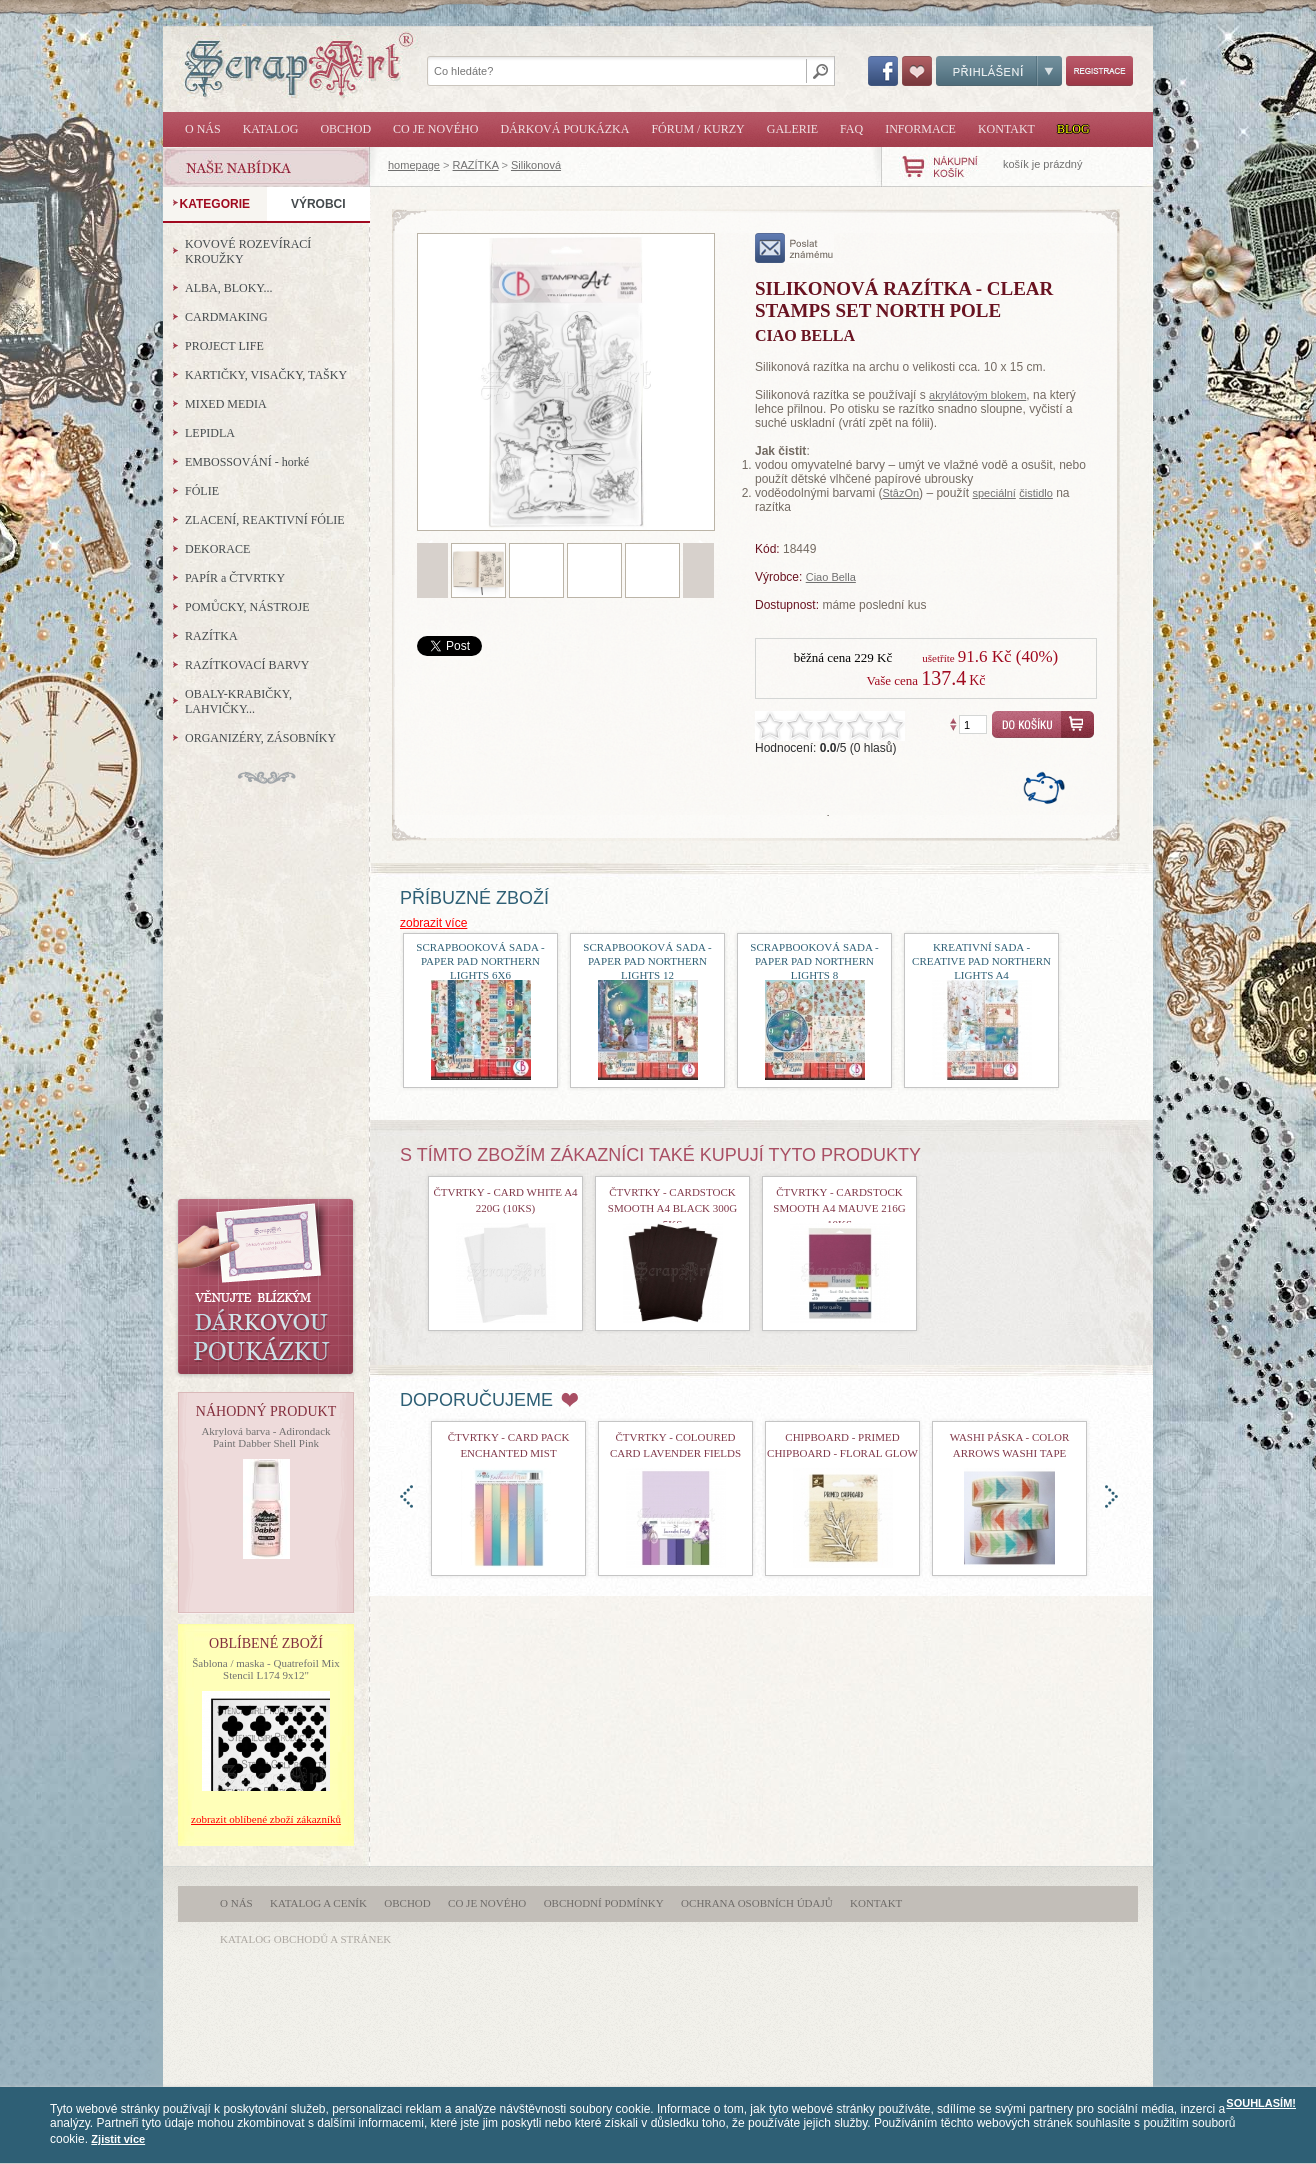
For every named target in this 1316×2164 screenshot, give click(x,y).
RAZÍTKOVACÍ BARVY (247, 665)
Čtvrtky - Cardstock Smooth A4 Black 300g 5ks (672, 1208)
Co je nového (435, 129)
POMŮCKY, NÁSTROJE (247, 607)
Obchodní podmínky (604, 1903)
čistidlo (1036, 493)
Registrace (1099, 71)
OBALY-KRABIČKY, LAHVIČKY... (238, 701)
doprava (1111, 1496)
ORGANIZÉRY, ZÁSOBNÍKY (260, 738)
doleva (406, 1496)
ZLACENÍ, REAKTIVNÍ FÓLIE (265, 520)
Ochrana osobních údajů (757, 1903)
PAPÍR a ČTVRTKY (235, 578)
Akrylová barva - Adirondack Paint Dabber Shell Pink (265, 1437)
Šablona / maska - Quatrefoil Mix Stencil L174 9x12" (266, 1669)
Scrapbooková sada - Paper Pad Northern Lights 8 (814, 961)
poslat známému (794, 248)
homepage (414, 165)
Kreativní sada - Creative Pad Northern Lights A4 (981, 961)
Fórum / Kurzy (697, 129)
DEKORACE (217, 549)
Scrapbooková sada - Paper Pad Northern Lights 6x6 (480, 961)
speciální (993, 493)
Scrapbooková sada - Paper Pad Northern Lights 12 (647, 961)
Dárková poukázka (564, 129)
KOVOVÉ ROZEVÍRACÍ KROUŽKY (248, 251)
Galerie (792, 129)
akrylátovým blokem (977, 395)
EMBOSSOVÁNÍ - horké (247, 462)
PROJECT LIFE (224, 346)
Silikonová (536, 165)
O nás (203, 129)
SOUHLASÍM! (1261, 2103)
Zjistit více (118, 2139)
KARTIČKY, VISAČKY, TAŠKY (266, 375)
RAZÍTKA (476, 165)
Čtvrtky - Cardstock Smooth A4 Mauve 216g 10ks (839, 1208)
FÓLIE (202, 491)
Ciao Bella (831, 577)
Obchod (345, 129)
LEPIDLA (210, 433)
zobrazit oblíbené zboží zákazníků (266, 1819)
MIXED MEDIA (226, 404)
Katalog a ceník (318, 1903)
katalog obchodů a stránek (305, 1939)
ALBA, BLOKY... (228, 288)
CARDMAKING (226, 317)
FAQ (851, 129)
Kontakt (1006, 129)
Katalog (271, 129)
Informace (920, 129)
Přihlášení (999, 71)
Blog (1073, 129)
